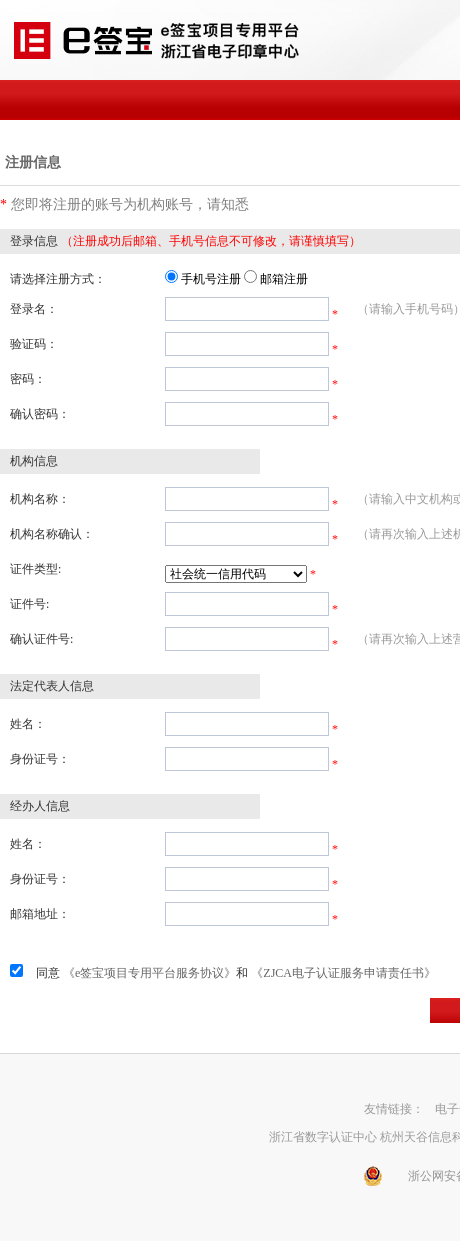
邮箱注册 (284, 279)
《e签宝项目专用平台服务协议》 (149, 973)
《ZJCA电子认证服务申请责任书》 (343, 973)
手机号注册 (211, 279)
